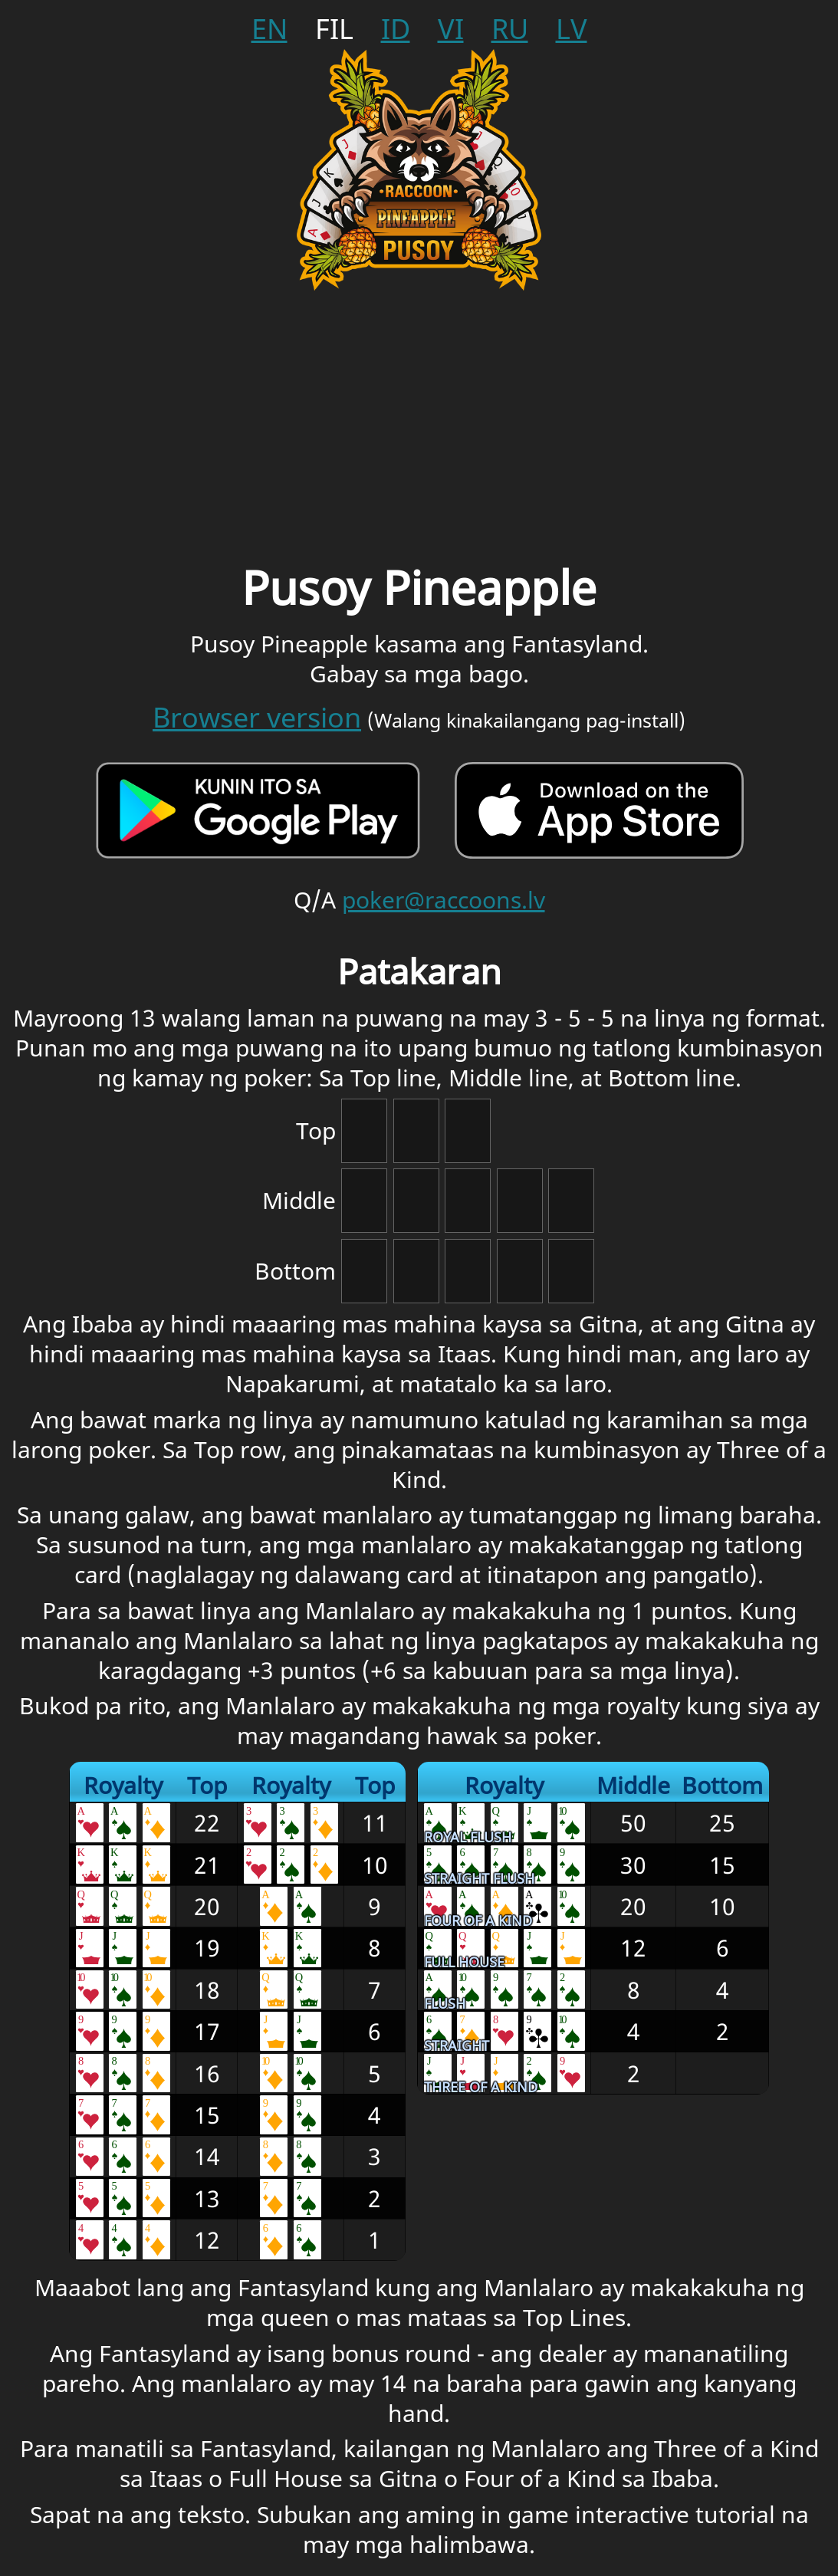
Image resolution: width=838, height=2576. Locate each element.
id (395, 29)
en (269, 29)
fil (334, 29)
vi (451, 29)
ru (509, 29)
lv (571, 29)
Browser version (257, 717)
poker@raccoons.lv (443, 899)
